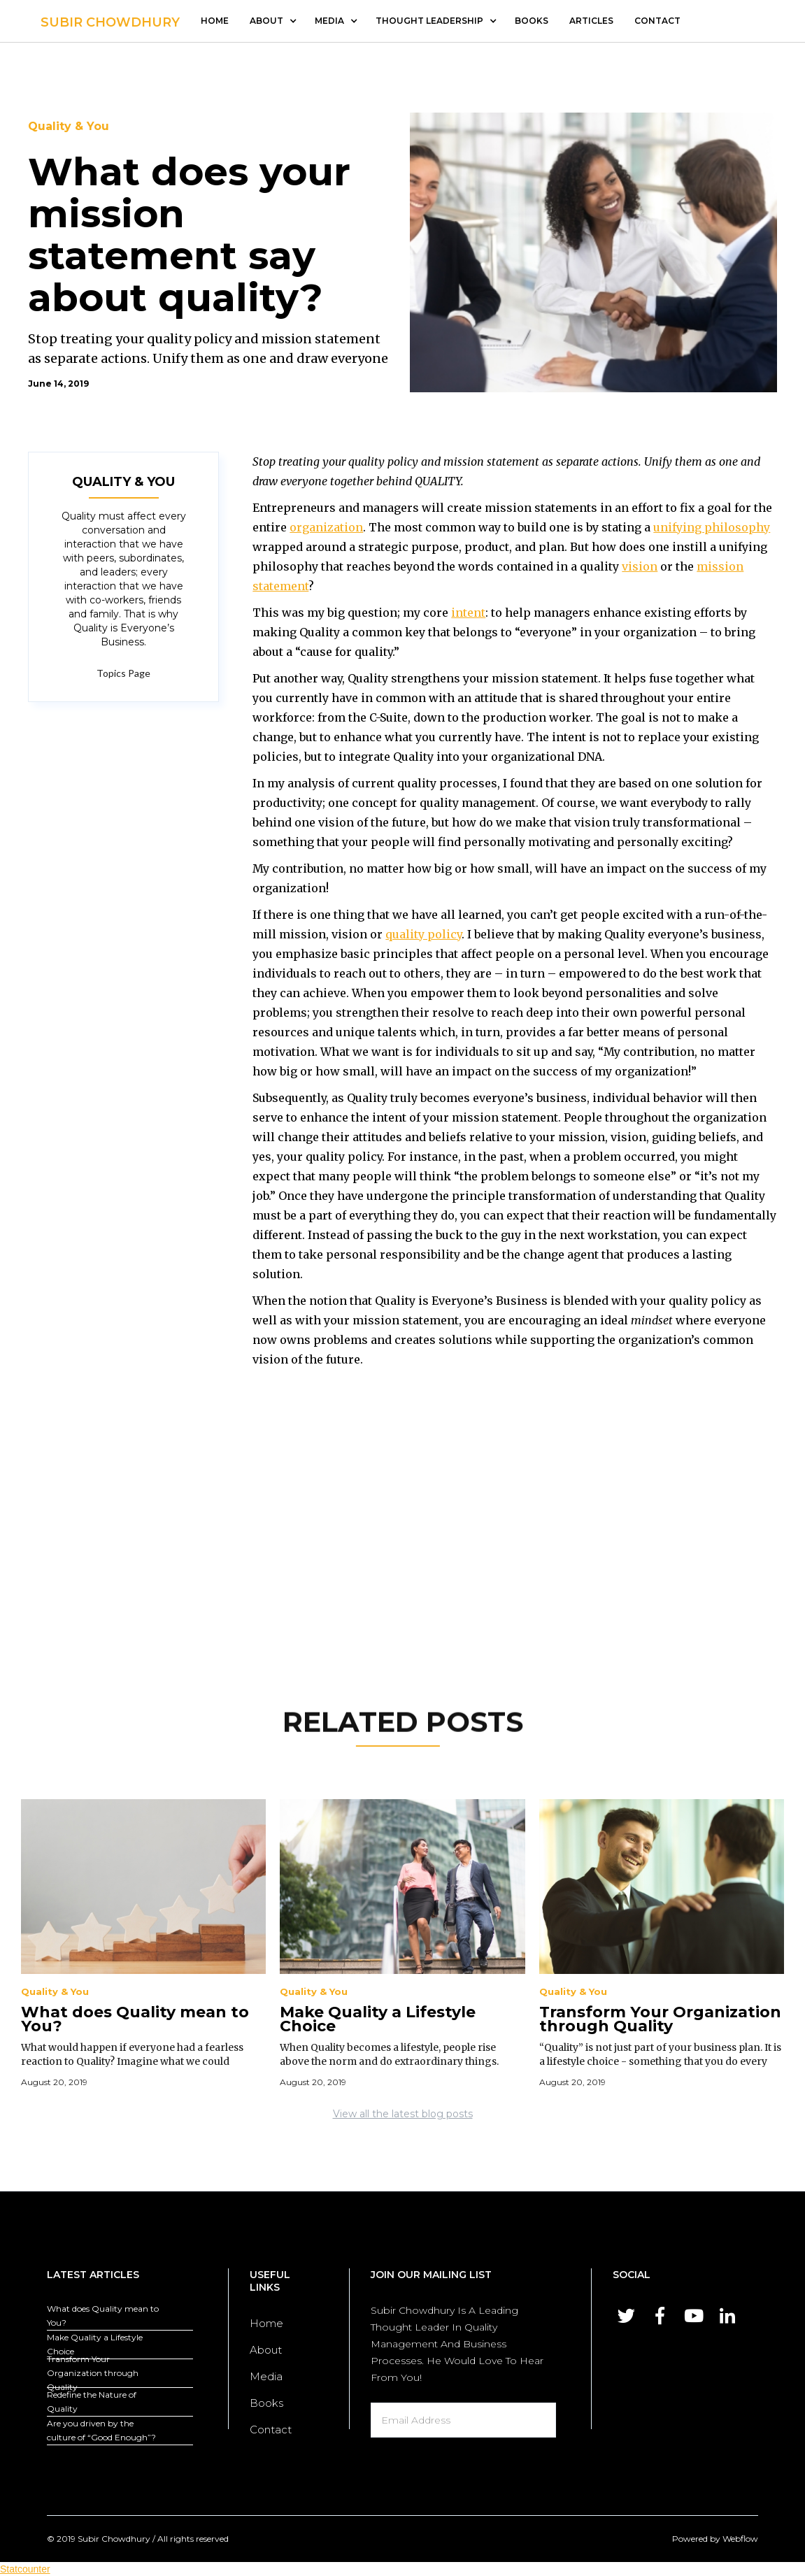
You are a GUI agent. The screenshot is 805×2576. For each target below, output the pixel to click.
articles (591, 20)
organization (326, 527)
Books (531, 20)
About (266, 2349)
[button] (271, 21)
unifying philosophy (711, 527)
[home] (110, 19)
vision (639, 566)
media (329, 20)
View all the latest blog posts (403, 2114)
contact (657, 20)
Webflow (740, 2538)
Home (215, 20)
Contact (271, 2429)
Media (266, 2376)
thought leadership (429, 20)
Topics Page (123, 673)
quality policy (423, 934)
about (266, 20)
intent (468, 613)
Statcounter (25, 2569)
